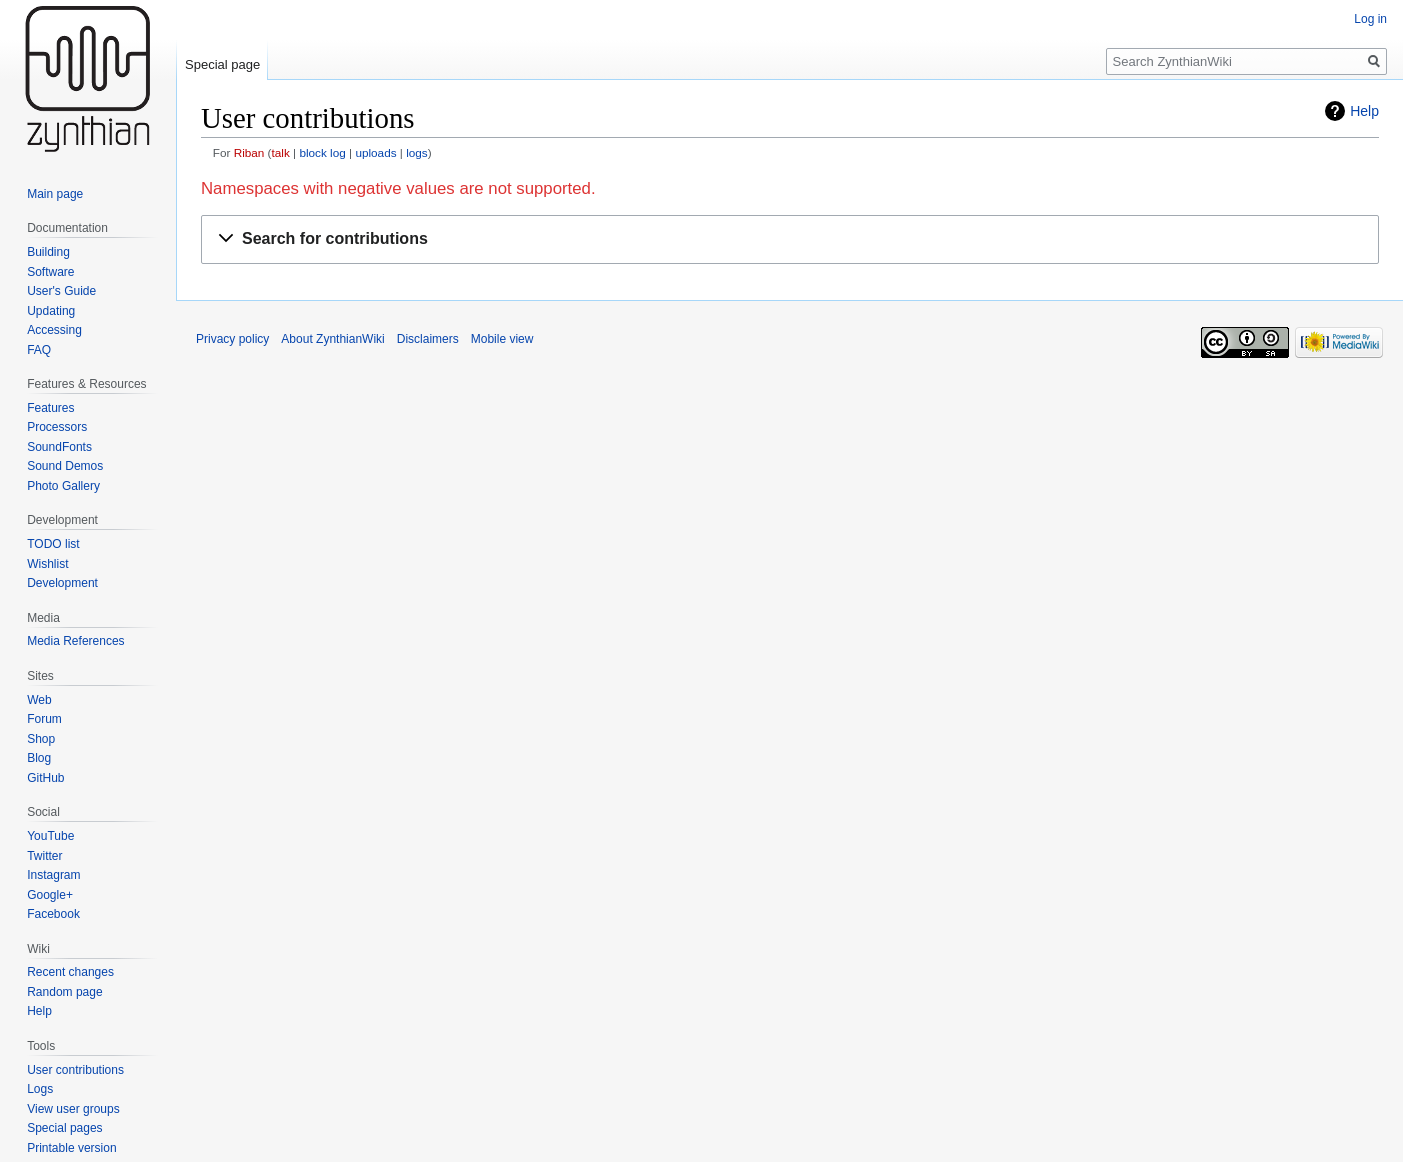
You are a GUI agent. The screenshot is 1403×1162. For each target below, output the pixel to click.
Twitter (44, 856)
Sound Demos (65, 466)
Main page (55, 194)
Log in (1370, 19)
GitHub (45, 778)
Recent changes (70, 972)
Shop (41, 739)
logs (417, 152)
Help (1364, 111)
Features (50, 408)
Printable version (71, 1148)
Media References (75, 641)
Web (39, 700)
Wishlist (47, 564)
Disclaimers (428, 339)
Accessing (54, 330)
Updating (51, 311)
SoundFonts (59, 447)
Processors (57, 427)
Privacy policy (232, 339)
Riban (249, 152)
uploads (375, 152)
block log (322, 152)
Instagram (53, 875)
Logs (40, 1089)
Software (50, 272)
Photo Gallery (63, 486)
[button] (790, 239)
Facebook (53, 914)
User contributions (75, 1070)
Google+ (50, 895)
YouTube (50, 836)
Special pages (64, 1128)
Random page (64, 992)
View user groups (73, 1109)
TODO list (53, 544)
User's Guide (61, 291)
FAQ (39, 350)
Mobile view (502, 339)
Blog (39, 758)
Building (48, 252)
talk (281, 152)
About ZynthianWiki (332, 339)
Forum (44, 719)
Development (62, 583)
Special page (222, 64)
